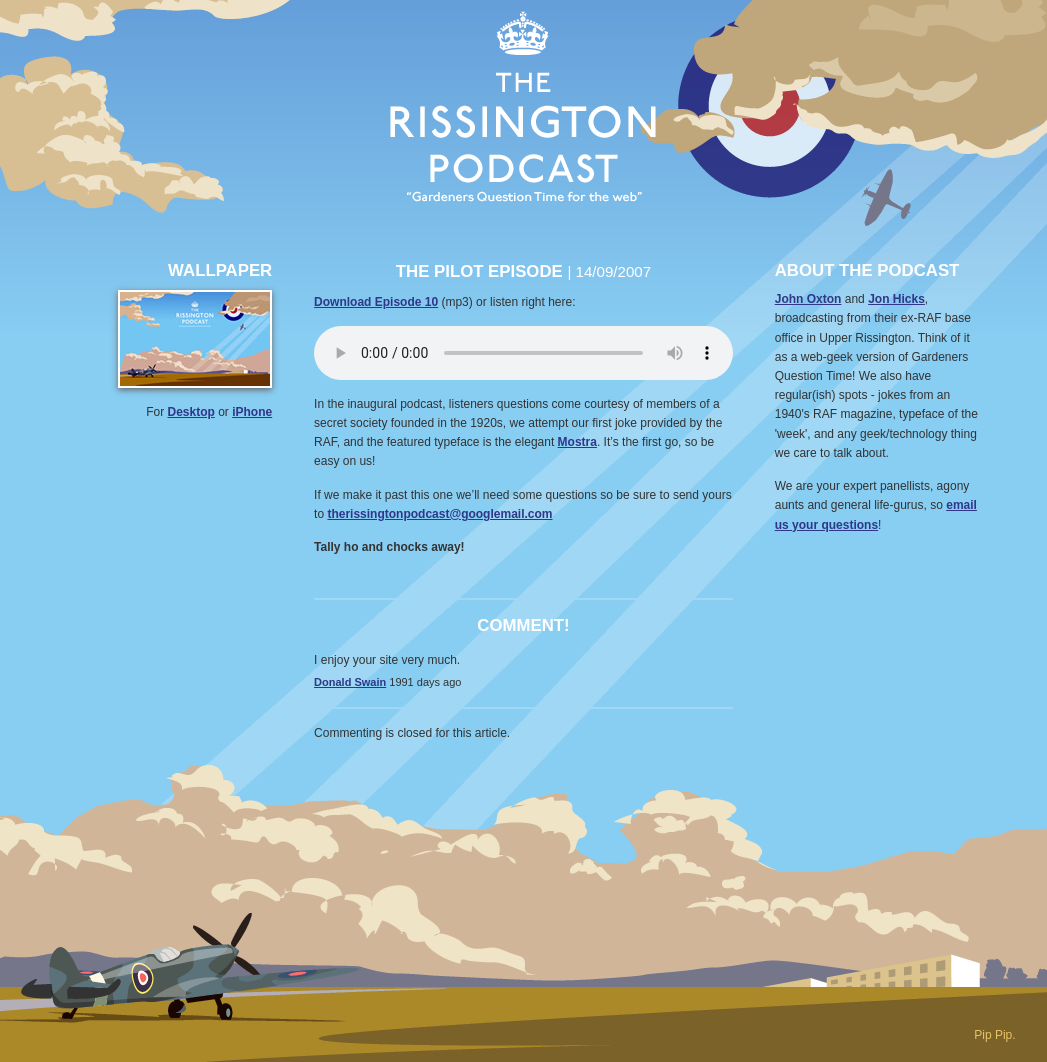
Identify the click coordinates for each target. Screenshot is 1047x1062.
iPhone (252, 412)
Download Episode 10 (376, 302)
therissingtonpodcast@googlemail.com (439, 514)
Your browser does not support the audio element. (523, 353)
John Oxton (808, 299)
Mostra (577, 442)
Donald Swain (350, 682)
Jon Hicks (896, 299)
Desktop (191, 412)
